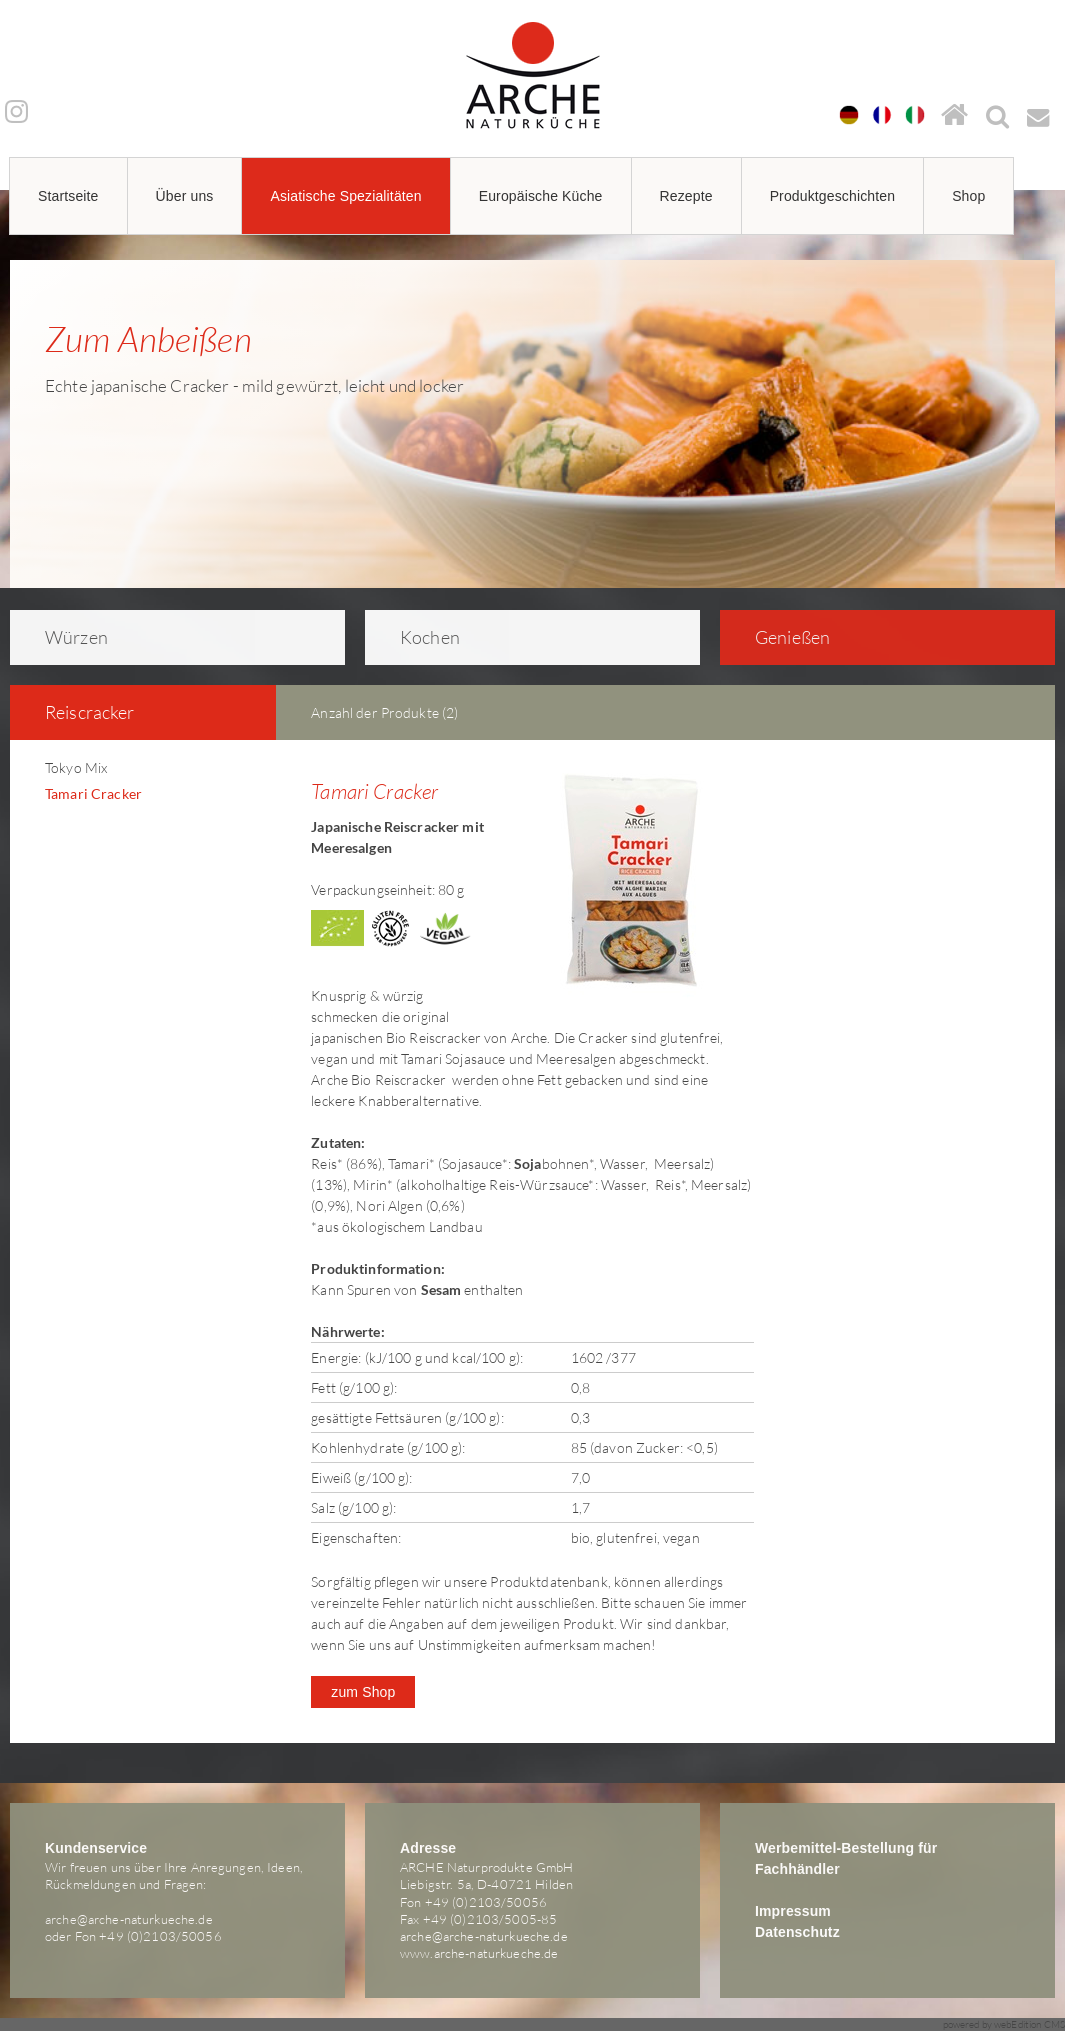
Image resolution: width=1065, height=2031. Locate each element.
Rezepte (686, 196)
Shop (968, 196)
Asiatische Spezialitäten (345, 196)
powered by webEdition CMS (1004, 2024)
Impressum (793, 1911)
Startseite (68, 196)
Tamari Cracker (93, 793)
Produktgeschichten (833, 196)
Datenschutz (797, 1932)
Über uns (185, 196)
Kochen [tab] (417, 637)
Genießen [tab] (779, 637)
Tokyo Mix (76, 767)
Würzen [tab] (63, 637)
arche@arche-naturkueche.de (129, 1919)
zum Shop (363, 1692)
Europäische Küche (541, 196)
